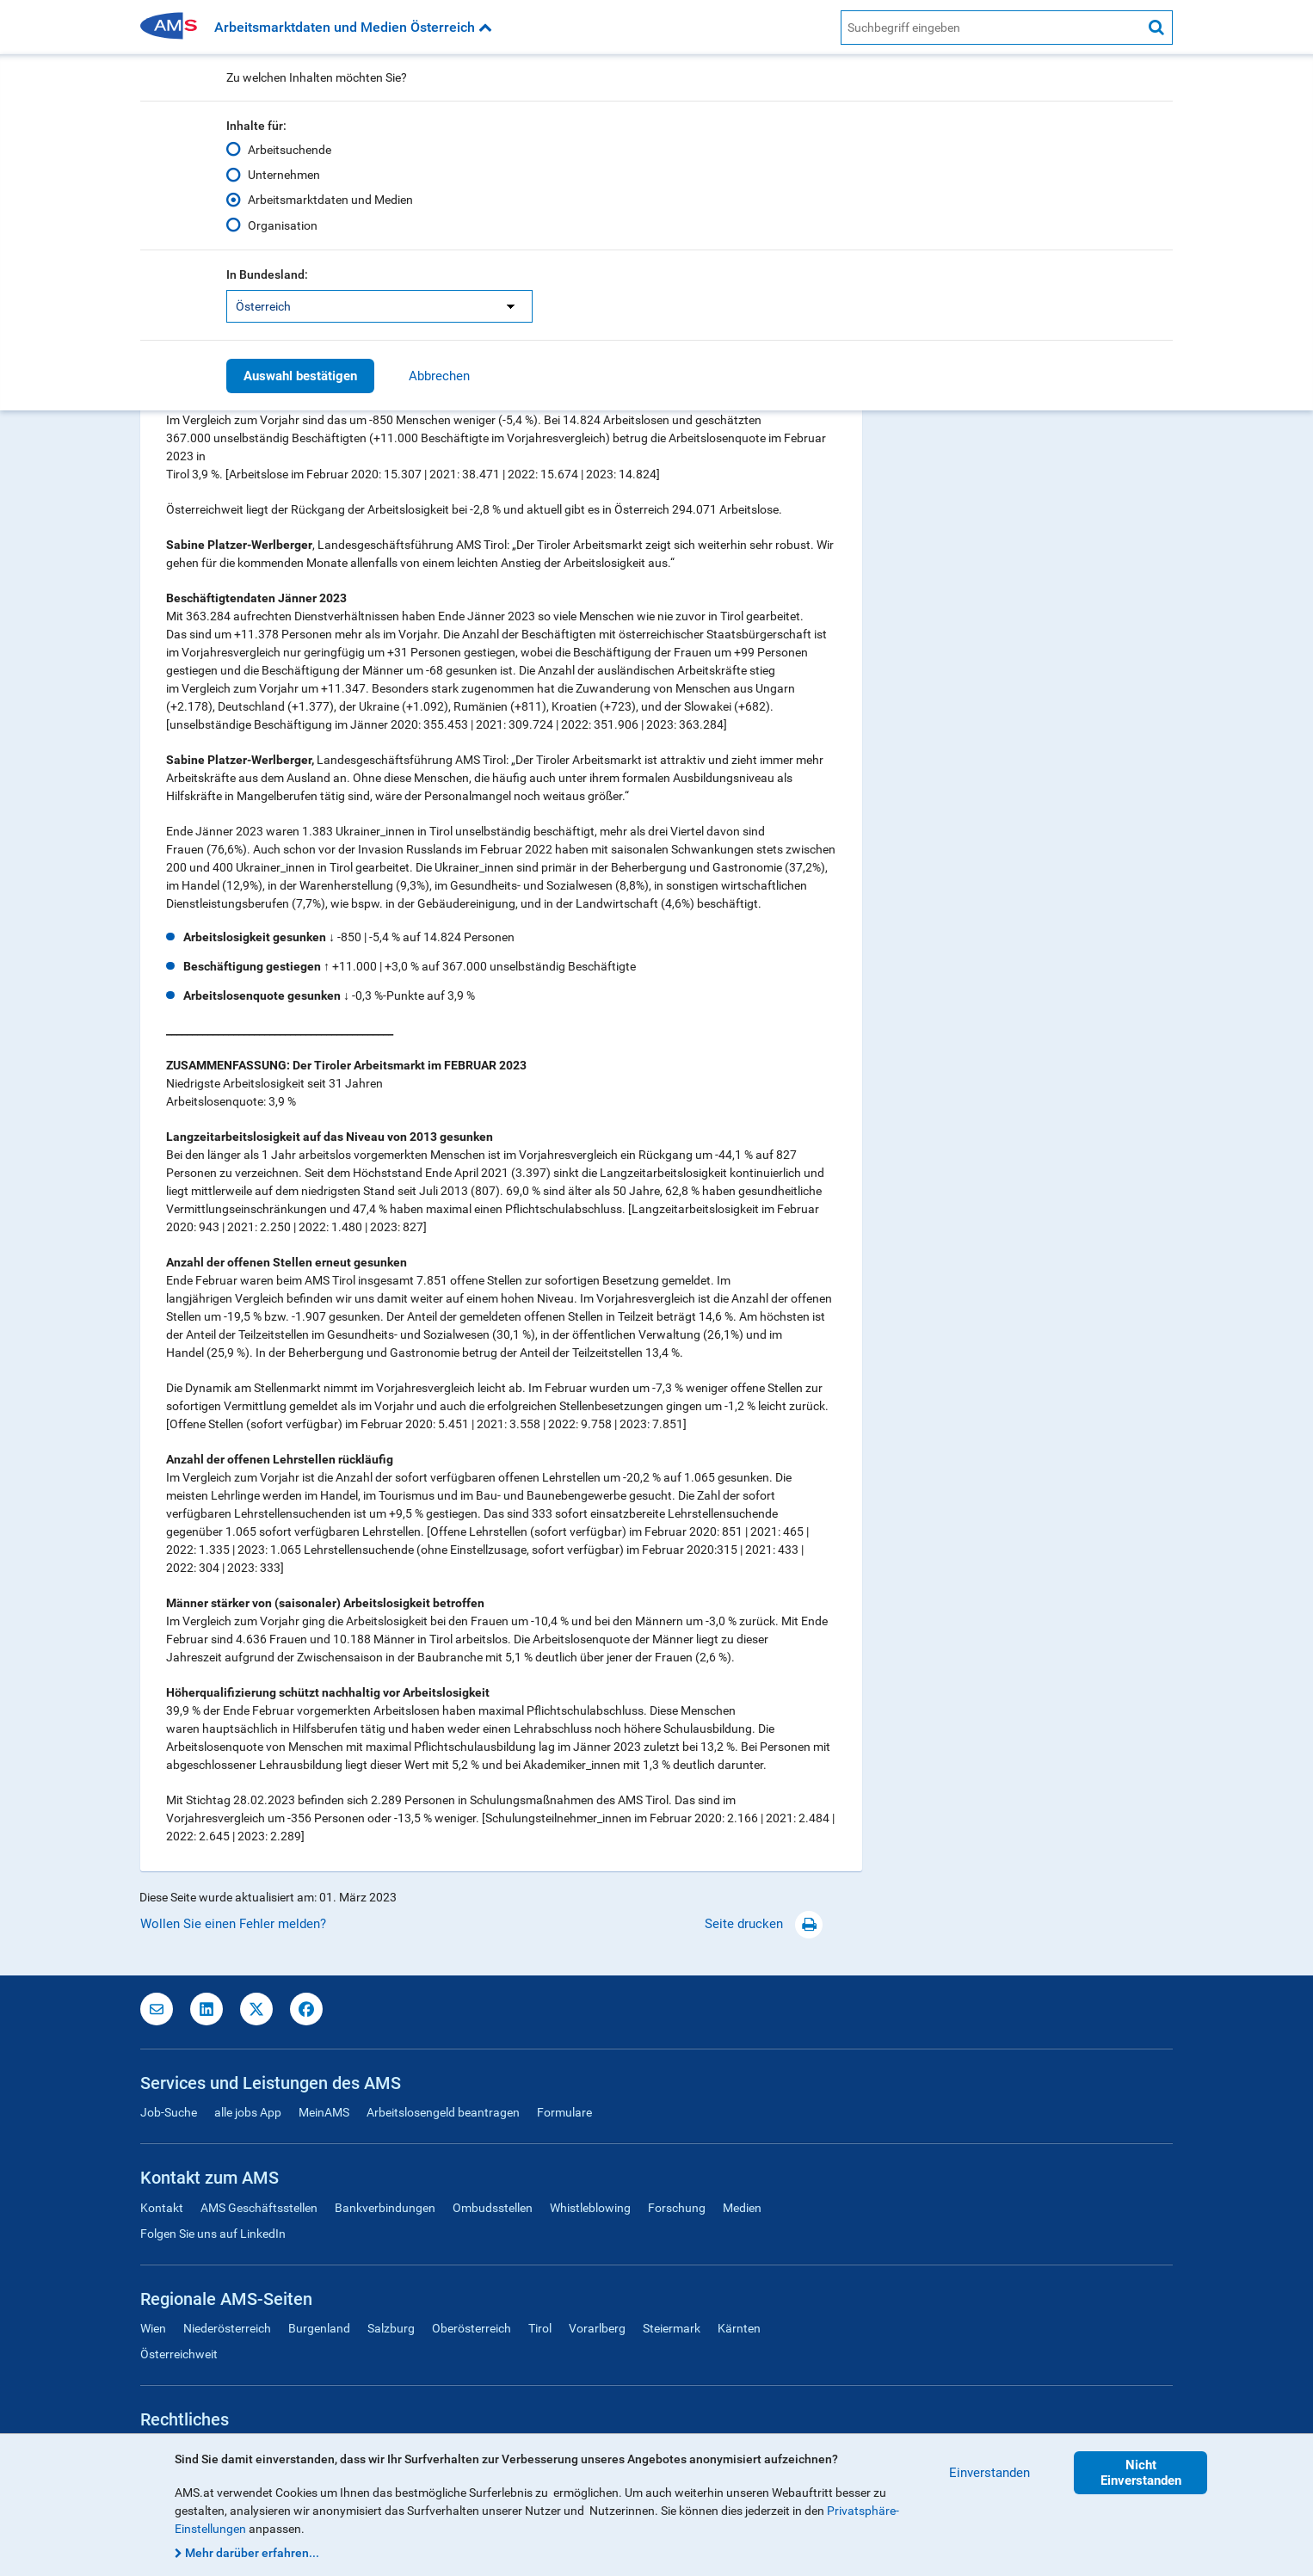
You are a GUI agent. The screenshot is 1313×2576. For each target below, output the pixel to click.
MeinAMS (324, 2112)
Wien (153, 2328)
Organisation (282, 224)
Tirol (540, 2328)
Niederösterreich (227, 2328)
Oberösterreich (471, 2328)
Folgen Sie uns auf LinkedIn (213, 2233)
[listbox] (379, 306)
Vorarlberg (597, 2328)
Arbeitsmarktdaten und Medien (330, 199)
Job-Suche (168, 2112)
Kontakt (161, 2208)
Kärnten (739, 2328)
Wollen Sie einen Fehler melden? (233, 1924)
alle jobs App (247, 2112)
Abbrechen (439, 376)
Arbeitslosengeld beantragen (443, 2112)
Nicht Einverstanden (1140, 2472)
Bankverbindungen (385, 2208)
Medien (742, 2208)
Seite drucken (764, 1924)
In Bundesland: (267, 274)
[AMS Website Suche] (991, 27)
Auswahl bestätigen (300, 376)
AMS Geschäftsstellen (258, 2208)
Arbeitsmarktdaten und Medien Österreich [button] (353, 27)
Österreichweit (179, 2354)
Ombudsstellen (493, 2208)
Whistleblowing (590, 2208)
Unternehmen (284, 175)
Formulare (564, 2112)
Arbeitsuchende (289, 150)
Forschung (677, 2208)
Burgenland (319, 2328)
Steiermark (671, 2328)
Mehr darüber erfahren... (252, 2553)
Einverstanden (989, 2472)
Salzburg (391, 2328)
